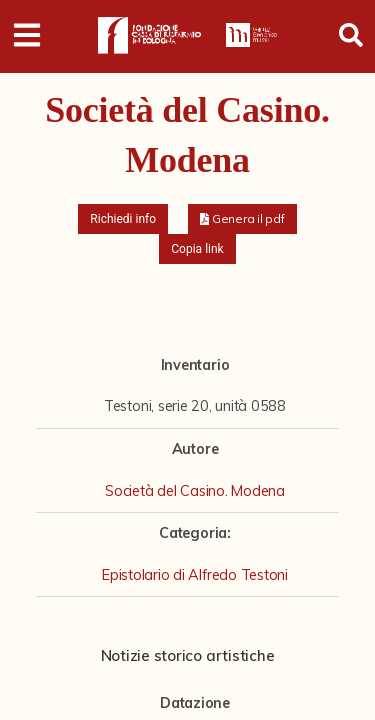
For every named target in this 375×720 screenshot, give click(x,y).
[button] (242, 219)
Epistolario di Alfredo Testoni (195, 575)
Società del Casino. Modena (195, 491)
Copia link (197, 249)
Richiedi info (123, 219)
